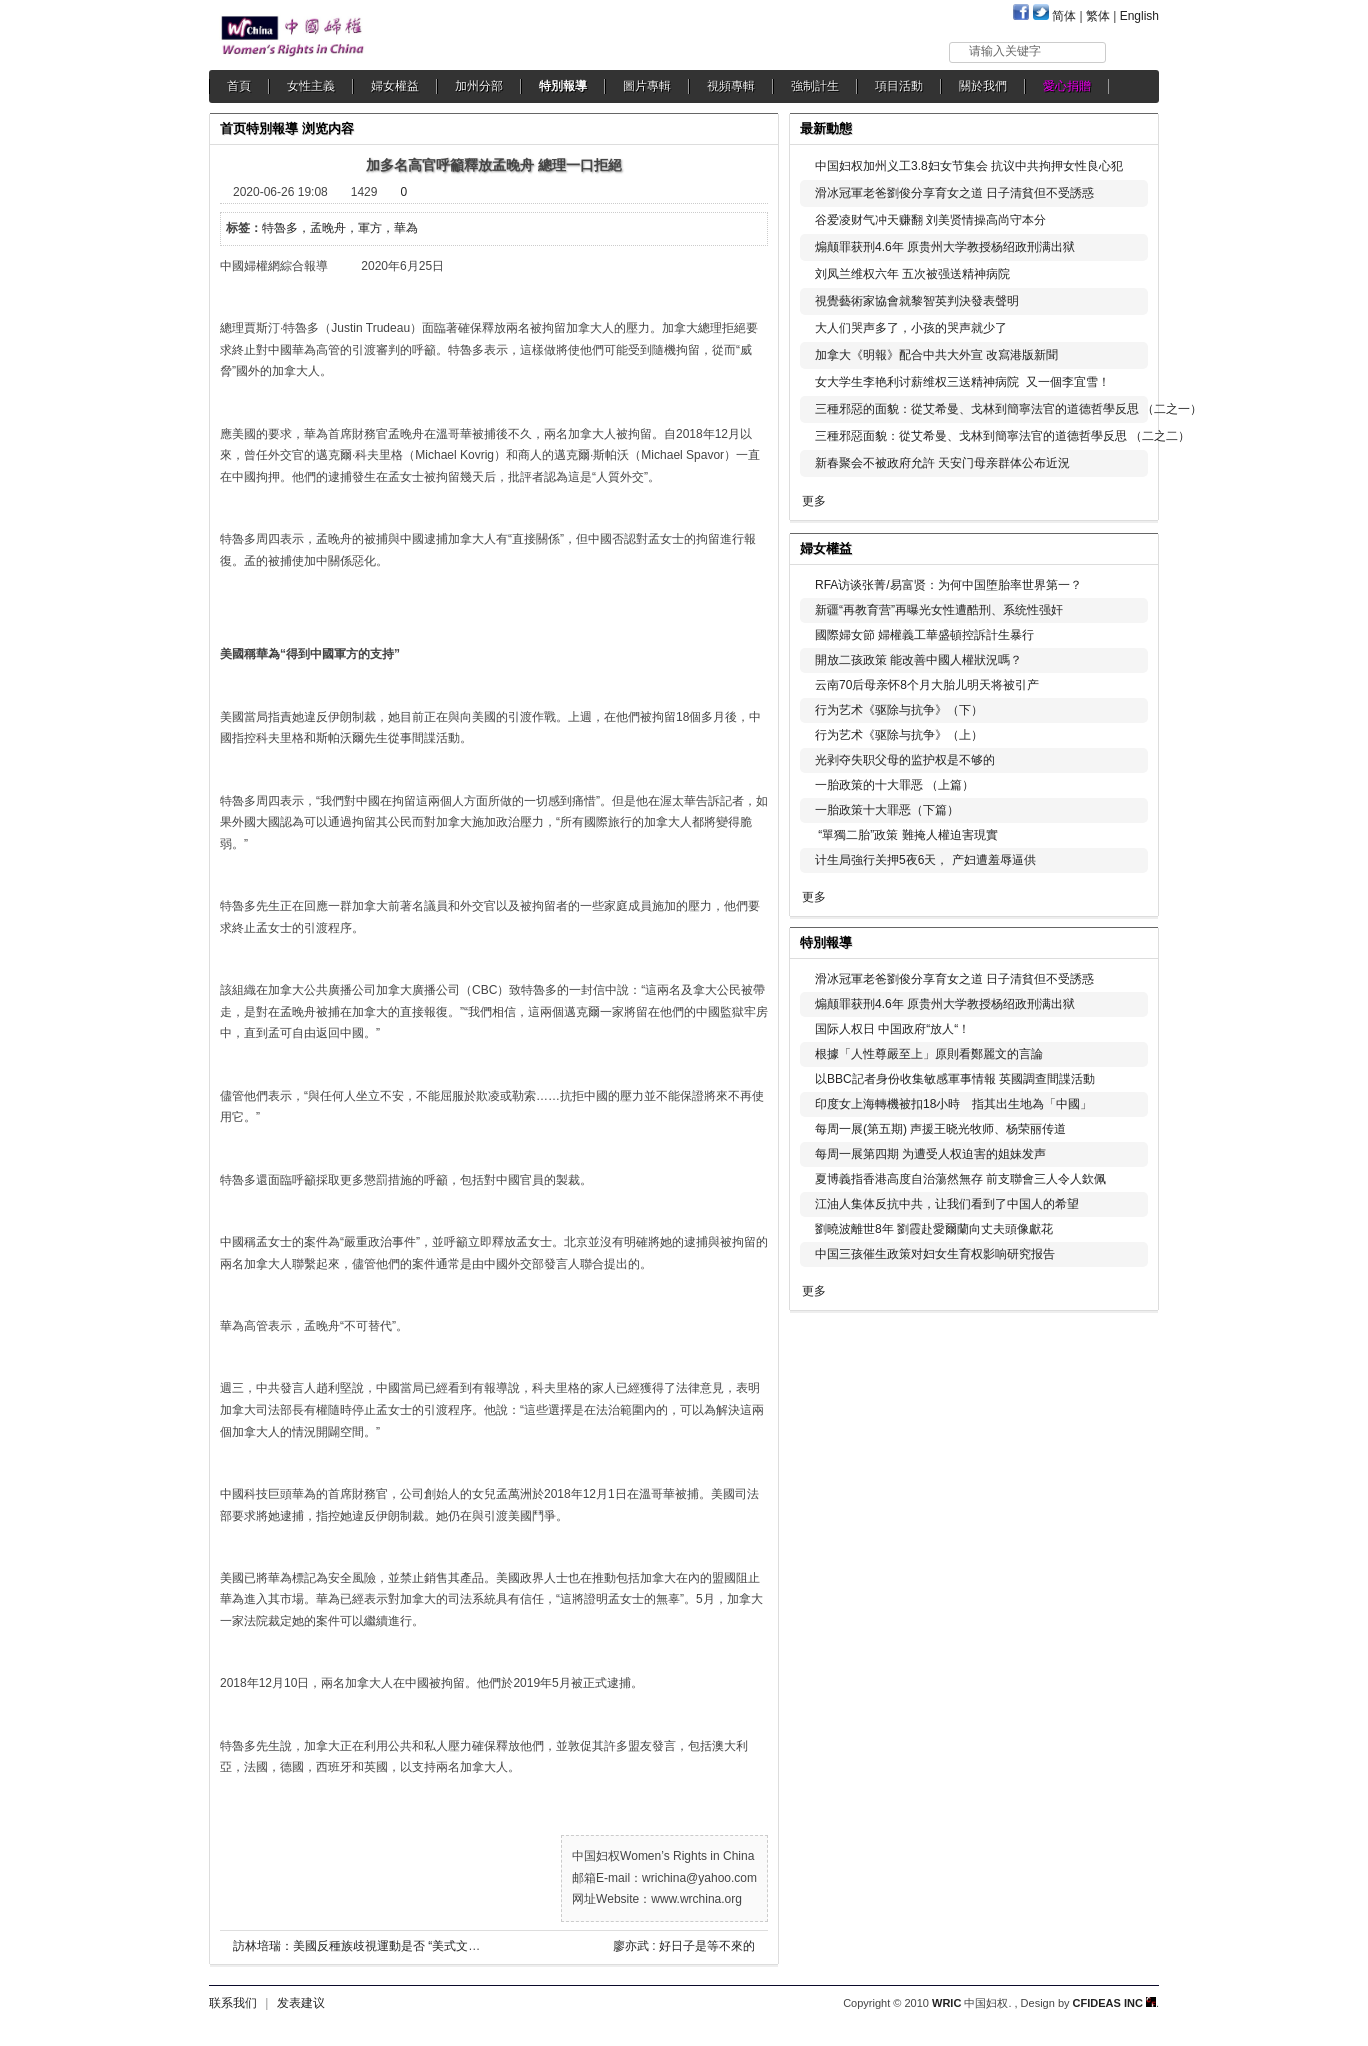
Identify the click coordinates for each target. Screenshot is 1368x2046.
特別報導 (563, 86)
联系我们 (233, 2003)
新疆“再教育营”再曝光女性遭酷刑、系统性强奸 (939, 610)
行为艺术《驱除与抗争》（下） (899, 710)
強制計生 (815, 86)
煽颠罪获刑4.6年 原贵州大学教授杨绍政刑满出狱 (945, 247)
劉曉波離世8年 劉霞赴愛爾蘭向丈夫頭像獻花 (934, 1229)
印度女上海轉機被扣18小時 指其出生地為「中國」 (953, 1104)
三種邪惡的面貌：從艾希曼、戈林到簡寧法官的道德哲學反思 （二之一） (1008, 409)
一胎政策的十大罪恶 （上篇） (894, 785)
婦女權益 (395, 86)
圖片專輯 (647, 86)
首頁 (239, 86)
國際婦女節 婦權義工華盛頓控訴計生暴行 (924, 635)
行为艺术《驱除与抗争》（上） (899, 735)
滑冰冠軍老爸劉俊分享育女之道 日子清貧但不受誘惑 (954, 193)
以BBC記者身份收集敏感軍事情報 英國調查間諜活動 (955, 1079)
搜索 (1133, 51)
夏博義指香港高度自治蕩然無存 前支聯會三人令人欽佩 (960, 1179)
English (1139, 16)
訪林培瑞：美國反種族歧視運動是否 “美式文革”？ (364, 1946)
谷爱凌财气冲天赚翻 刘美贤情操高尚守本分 (930, 220)
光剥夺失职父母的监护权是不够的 (905, 760)
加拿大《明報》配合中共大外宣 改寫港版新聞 (936, 355)
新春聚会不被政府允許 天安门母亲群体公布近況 (942, 463)
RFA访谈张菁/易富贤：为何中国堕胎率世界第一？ (948, 585)
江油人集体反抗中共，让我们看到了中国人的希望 (947, 1204)
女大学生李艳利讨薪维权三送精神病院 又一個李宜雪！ (962, 382)
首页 (233, 128)
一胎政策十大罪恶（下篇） (887, 810)
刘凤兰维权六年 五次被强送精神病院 (912, 274)
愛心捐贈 (1067, 86)
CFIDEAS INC (1114, 2003)
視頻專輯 (731, 86)
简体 (1064, 16)
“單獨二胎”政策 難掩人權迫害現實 (906, 835)
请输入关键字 (1005, 51)
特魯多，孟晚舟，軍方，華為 (340, 228)
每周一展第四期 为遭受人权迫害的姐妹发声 (930, 1154)
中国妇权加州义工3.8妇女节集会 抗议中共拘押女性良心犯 (969, 166)
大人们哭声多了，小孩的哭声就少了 (911, 328)
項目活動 (899, 86)
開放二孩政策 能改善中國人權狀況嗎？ (918, 660)
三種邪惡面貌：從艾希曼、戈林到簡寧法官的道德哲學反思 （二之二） (1002, 436)
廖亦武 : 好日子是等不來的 (684, 1946)
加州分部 (479, 86)
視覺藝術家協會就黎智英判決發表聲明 (917, 301)
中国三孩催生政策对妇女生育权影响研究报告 (935, 1254)
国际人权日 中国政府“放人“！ (892, 1029)
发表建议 (301, 2003)
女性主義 (311, 86)
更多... (1129, 546)
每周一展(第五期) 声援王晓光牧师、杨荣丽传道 (940, 1129)
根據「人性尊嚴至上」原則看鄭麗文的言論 (929, 1054)
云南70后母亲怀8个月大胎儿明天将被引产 (927, 685)
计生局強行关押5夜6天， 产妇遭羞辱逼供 (925, 860)
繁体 (1098, 16)
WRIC (946, 2003)
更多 (814, 501)
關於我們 (983, 86)
